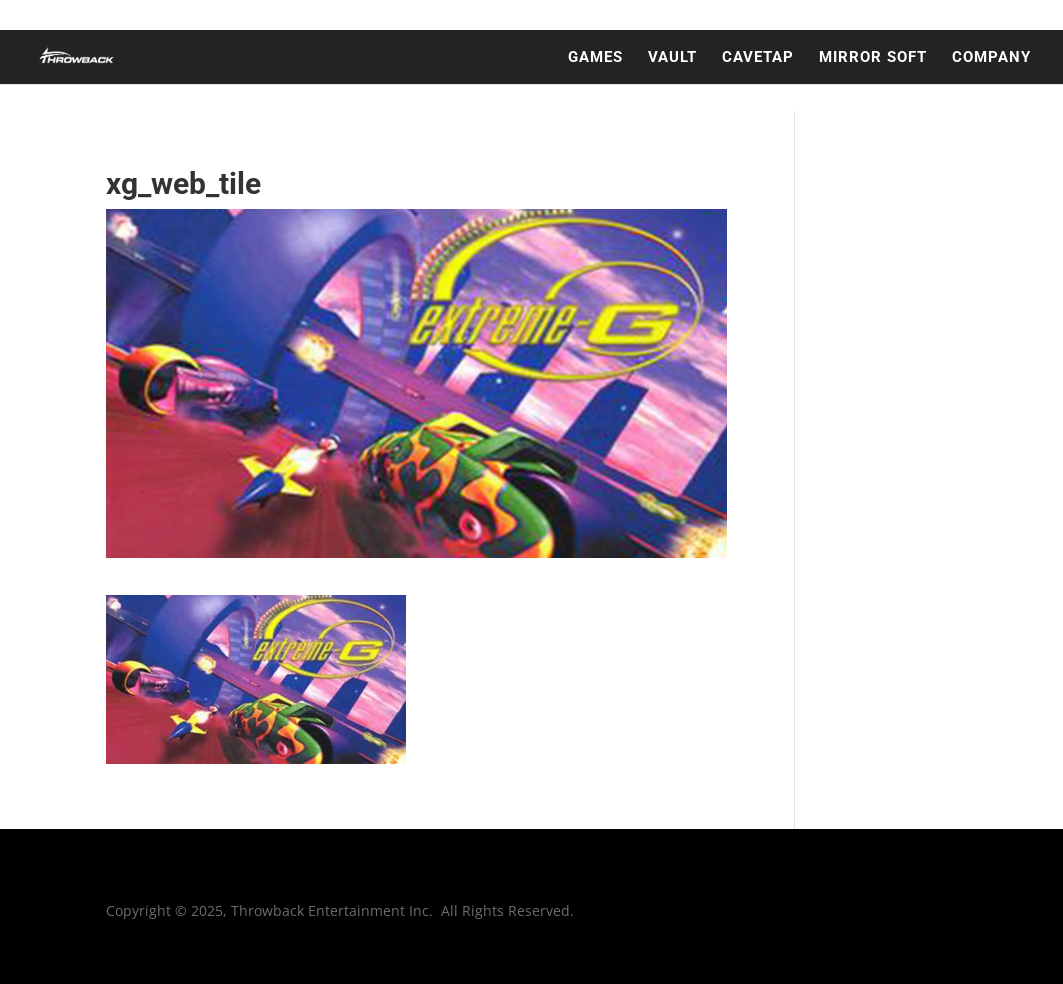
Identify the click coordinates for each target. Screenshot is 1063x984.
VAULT (672, 58)
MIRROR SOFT (873, 58)
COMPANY (991, 58)
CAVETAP (758, 58)
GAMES (595, 58)
